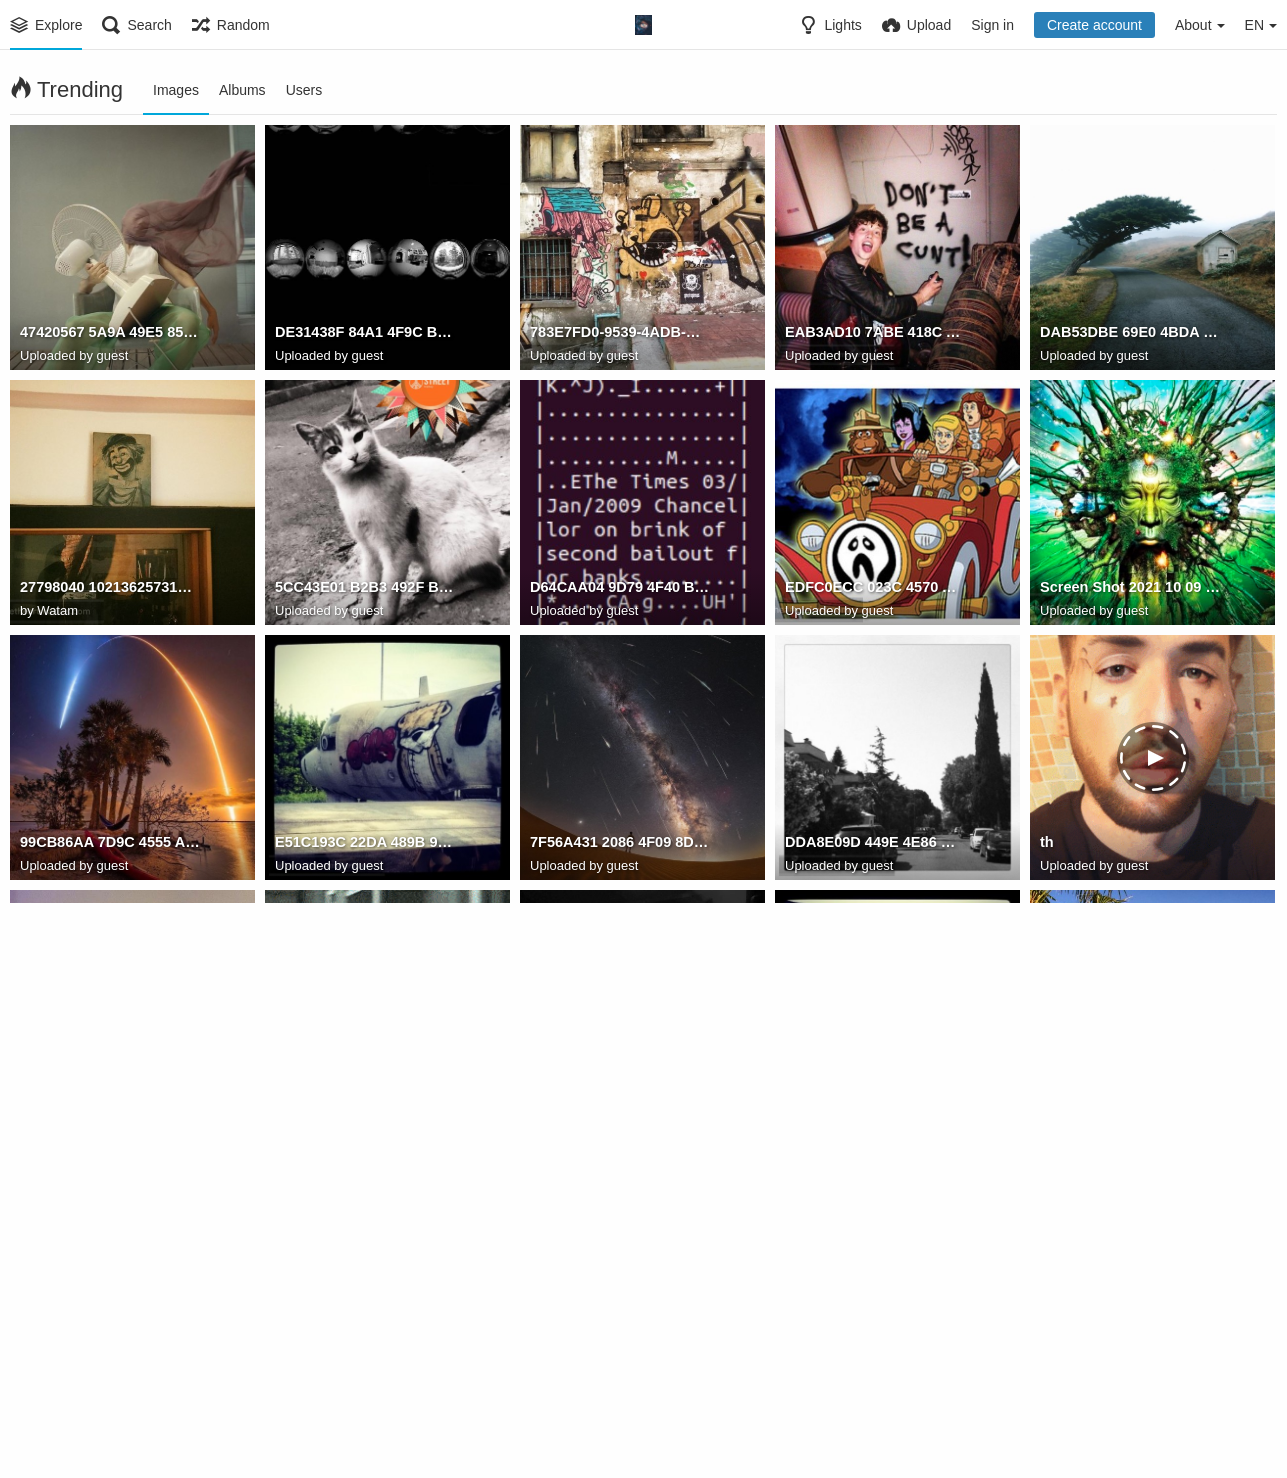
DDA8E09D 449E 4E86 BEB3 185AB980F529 (875, 844)
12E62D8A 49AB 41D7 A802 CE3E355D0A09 (1130, 1099)
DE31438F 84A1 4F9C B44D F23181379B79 (365, 334)
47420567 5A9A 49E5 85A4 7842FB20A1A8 (110, 334)
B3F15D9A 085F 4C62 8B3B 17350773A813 (365, 1354)
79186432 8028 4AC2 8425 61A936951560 (110, 1099)
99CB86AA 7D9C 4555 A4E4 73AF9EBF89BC (110, 844)
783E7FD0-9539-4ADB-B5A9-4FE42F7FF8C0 (620, 334)
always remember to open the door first (365, 1099)
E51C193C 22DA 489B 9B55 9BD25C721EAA (365, 844)
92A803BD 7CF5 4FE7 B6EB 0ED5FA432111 (110, 1354)
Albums (242, 90)
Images (176, 90)
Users (304, 90)
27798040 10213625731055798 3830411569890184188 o (110, 589)
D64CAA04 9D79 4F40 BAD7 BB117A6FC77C (620, 589)
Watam (57, 610)
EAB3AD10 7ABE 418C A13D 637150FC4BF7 (875, 334)
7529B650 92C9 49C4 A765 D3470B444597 (620, 1099)
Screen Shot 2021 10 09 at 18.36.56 (1130, 589)
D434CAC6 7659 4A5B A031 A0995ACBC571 (875, 1354)
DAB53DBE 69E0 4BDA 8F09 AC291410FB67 (1130, 334)
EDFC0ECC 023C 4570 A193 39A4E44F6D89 (875, 589)
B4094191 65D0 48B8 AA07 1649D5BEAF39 (620, 1354)
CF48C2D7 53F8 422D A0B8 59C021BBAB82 (875, 1099)
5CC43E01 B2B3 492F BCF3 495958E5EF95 (365, 589)
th (1046, 844)
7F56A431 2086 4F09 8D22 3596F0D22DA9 (620, 844)
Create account (1094, 25)
